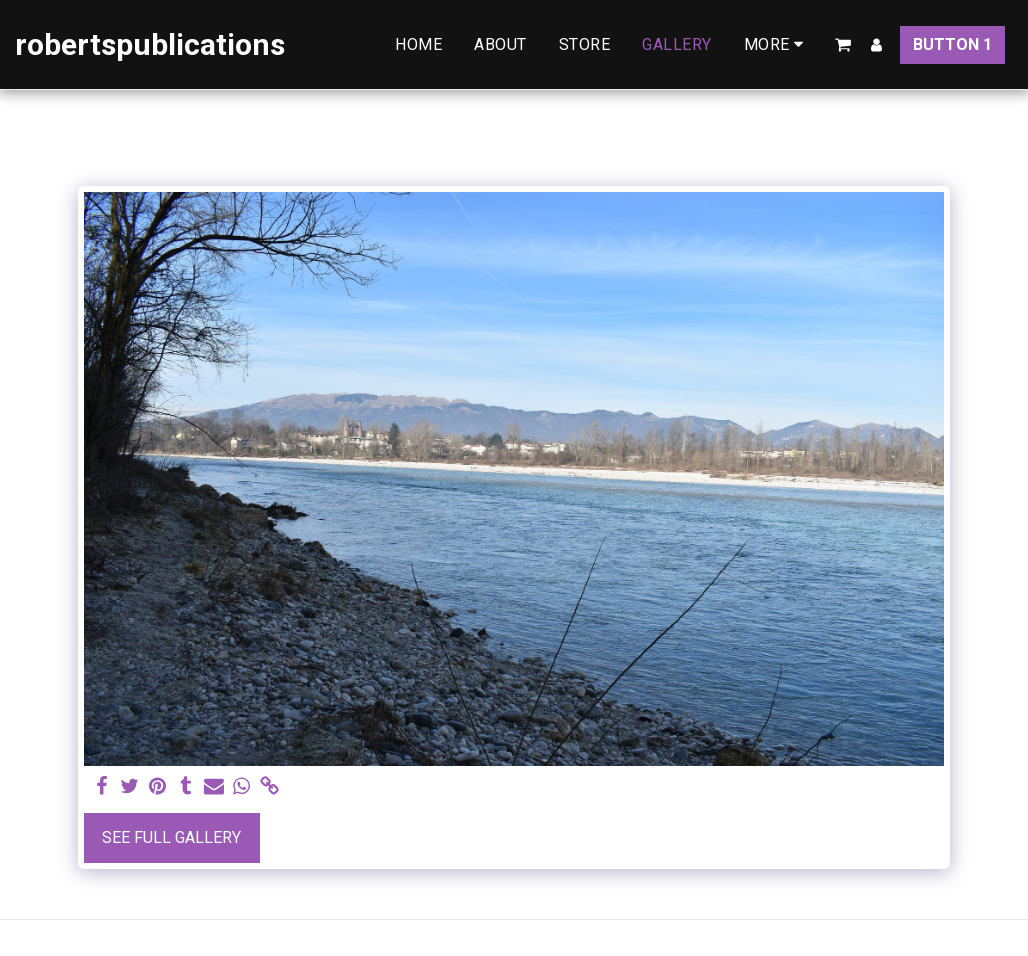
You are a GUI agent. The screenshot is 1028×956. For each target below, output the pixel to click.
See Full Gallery (171, 837)
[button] (843, 45)
